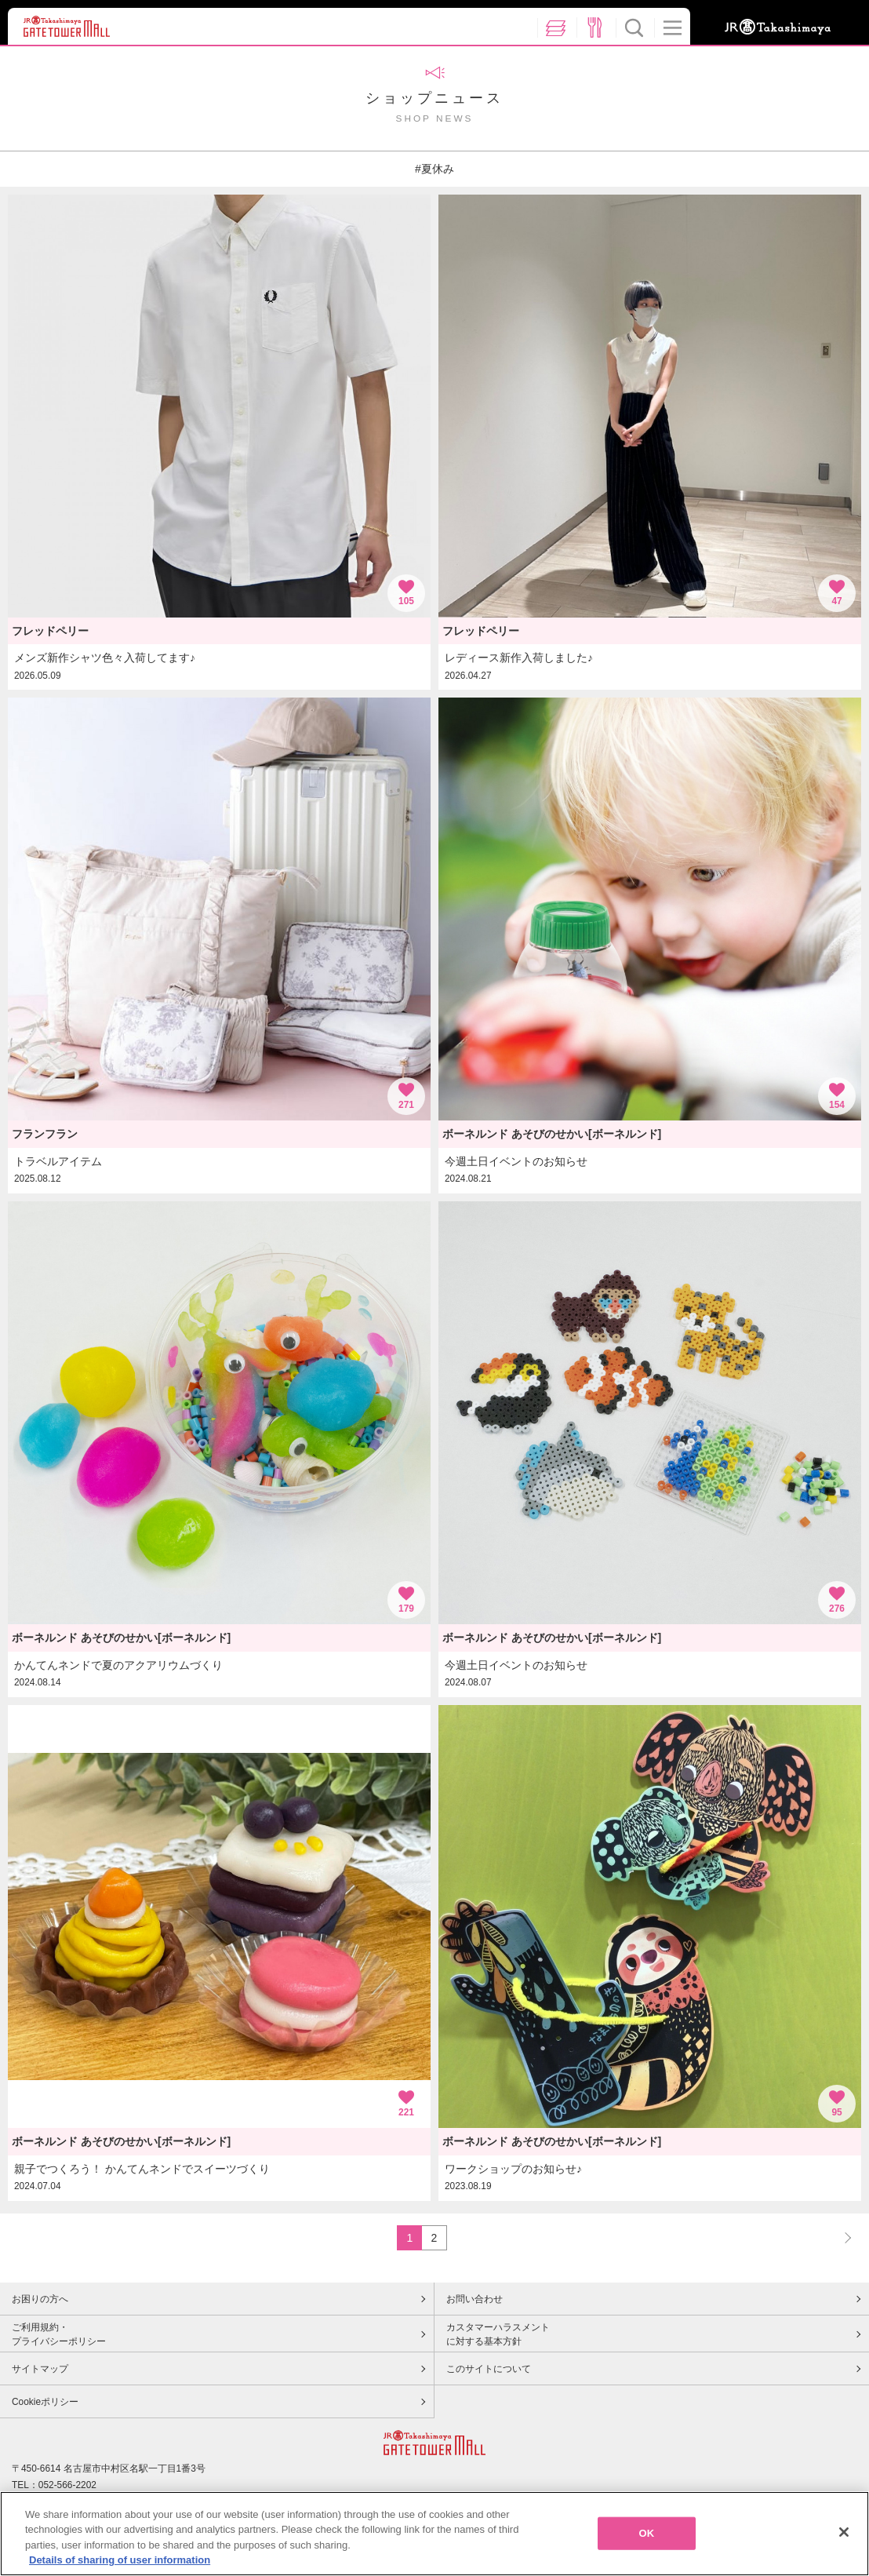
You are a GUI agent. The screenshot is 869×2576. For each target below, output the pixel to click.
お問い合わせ (474, 2299)
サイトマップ (40, 2368)
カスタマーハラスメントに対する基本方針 (498, 2334)
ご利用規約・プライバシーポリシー (59, 2334)
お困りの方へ (40, 2299)
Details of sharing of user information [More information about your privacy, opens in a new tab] (119, 2564)
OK (647, 2536)
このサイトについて (488, 2368)
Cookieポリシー (45, 2401)
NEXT (840, 2237)
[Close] (844, 2535)
